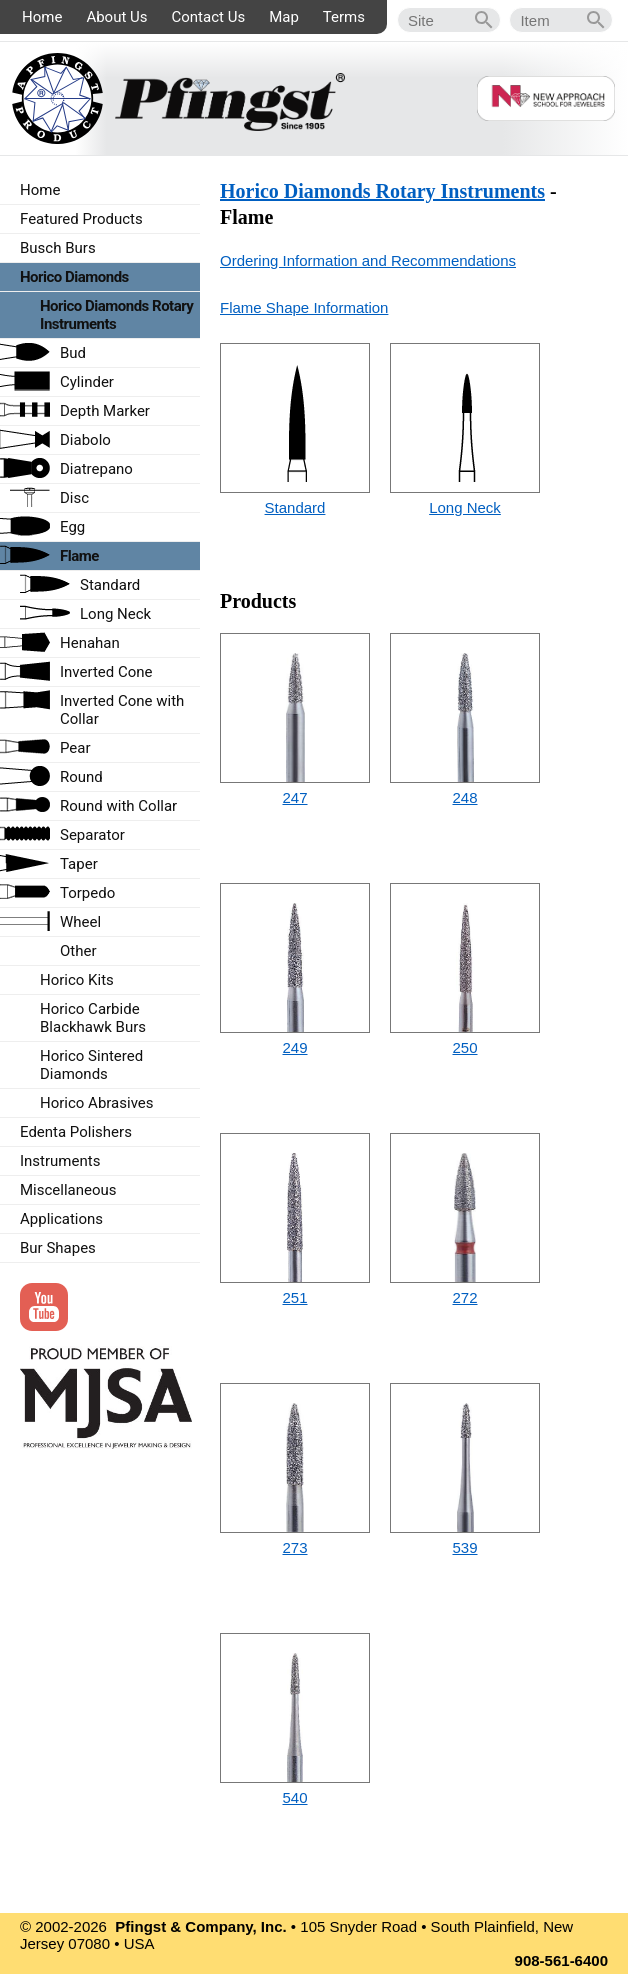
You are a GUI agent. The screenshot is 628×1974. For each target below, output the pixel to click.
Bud (73, 353)
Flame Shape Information (304, 307)
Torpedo (87, 893)
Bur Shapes (58, 1248)
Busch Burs (58, 248)
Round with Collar (118, 806)
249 (294, 1047)
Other (78, 951)
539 (464, 1547)
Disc (74, 498)
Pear (75, 748)
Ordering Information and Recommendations (368, 260)
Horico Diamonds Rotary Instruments (382, 191)
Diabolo (85, 440)
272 (464, 1297)
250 (464, 1047)
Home (42, 17)
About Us (116, 17)
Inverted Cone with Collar (122, 710)
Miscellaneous (68, 1190)
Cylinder (87, 382)
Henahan (90, 643)
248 (464, 797)
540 (294, 1797)
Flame (79, 556)
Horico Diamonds (74, 277)
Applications (61, 1219)
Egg (72, 527)
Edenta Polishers (76, 1132)
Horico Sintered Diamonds (91, 1065)
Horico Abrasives (97, 1103)
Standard (295, 507)
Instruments (60, 1161)
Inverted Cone (106, 672)
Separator (92, 835)
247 (294, 797)
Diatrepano (96, 469)
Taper (79, 864)
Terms (344, 17)
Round (81, 777)
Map (284, 17)
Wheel (80, 922)
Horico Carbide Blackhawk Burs (93, 1018)
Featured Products (81, 219)
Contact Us (209, 17)
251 (294, 1297)
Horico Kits (77, 980)
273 (294, 1547)
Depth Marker (105, 411)
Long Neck (465, 507)
